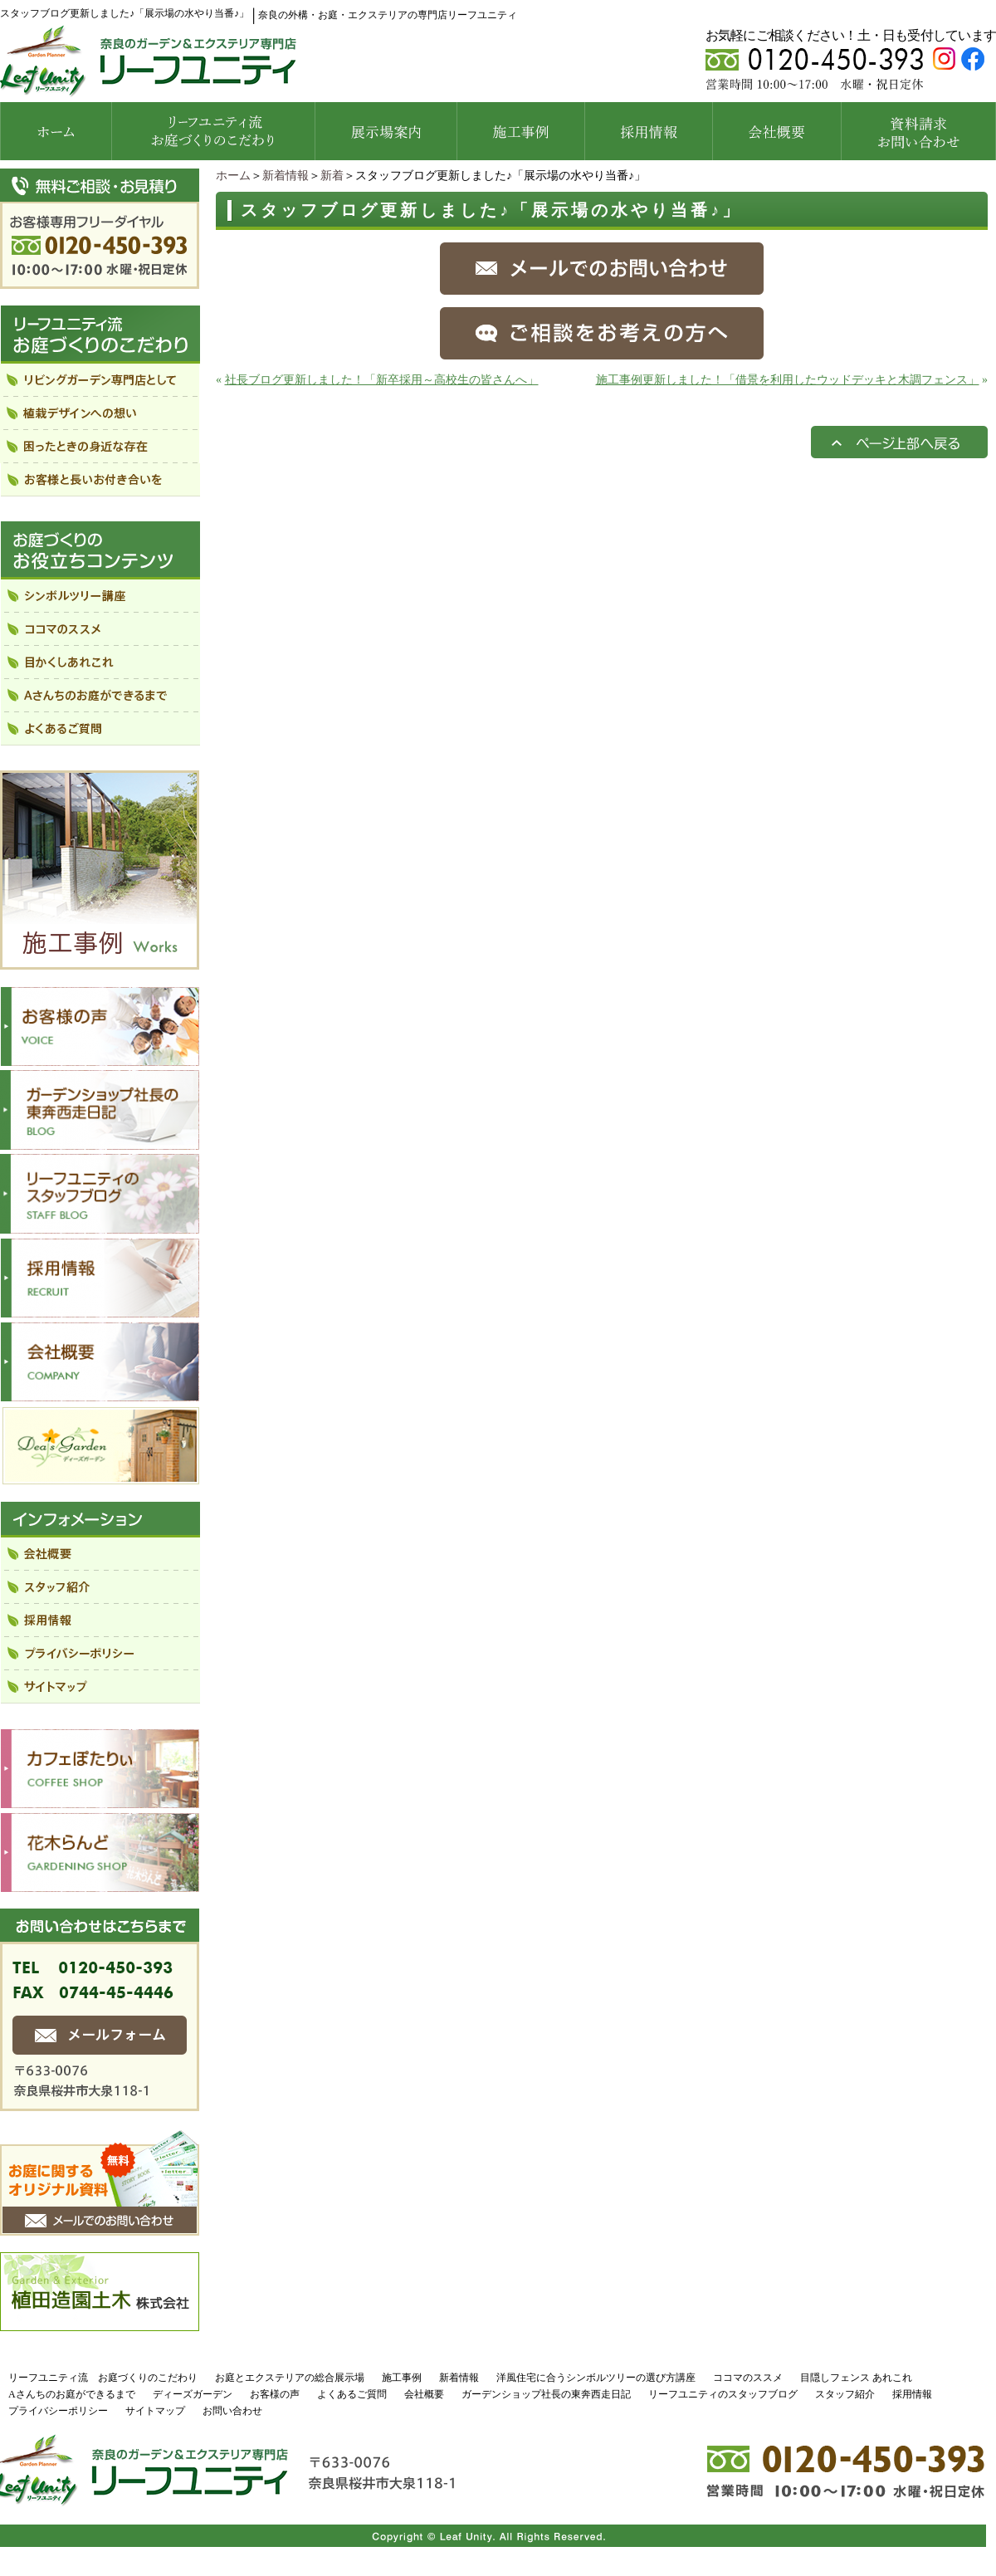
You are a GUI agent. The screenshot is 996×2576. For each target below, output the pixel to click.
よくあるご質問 (352, 2394)
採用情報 (912, 2394)
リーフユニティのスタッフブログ (723, 2394)
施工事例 (402, 2377)
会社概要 (424, 2394)
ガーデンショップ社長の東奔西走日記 (546, 2394)
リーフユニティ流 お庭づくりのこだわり (103, 2377)
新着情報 (285, 175)
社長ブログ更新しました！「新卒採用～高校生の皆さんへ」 (382, 380)
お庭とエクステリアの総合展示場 (289, 2377)
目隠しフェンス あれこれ (856, 2377)
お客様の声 (275, 2394)
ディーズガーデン (192, 2394)
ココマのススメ (748, 2377)
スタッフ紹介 (845, 2394)
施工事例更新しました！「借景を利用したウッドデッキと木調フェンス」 (787, 380)
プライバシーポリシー (58, 2411)
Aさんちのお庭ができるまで (71, 2394)
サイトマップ (155, 2411)
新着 (332, 175)
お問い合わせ (232, 2411)
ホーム (233, 175)
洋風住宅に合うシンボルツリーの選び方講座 (596, 2377)
